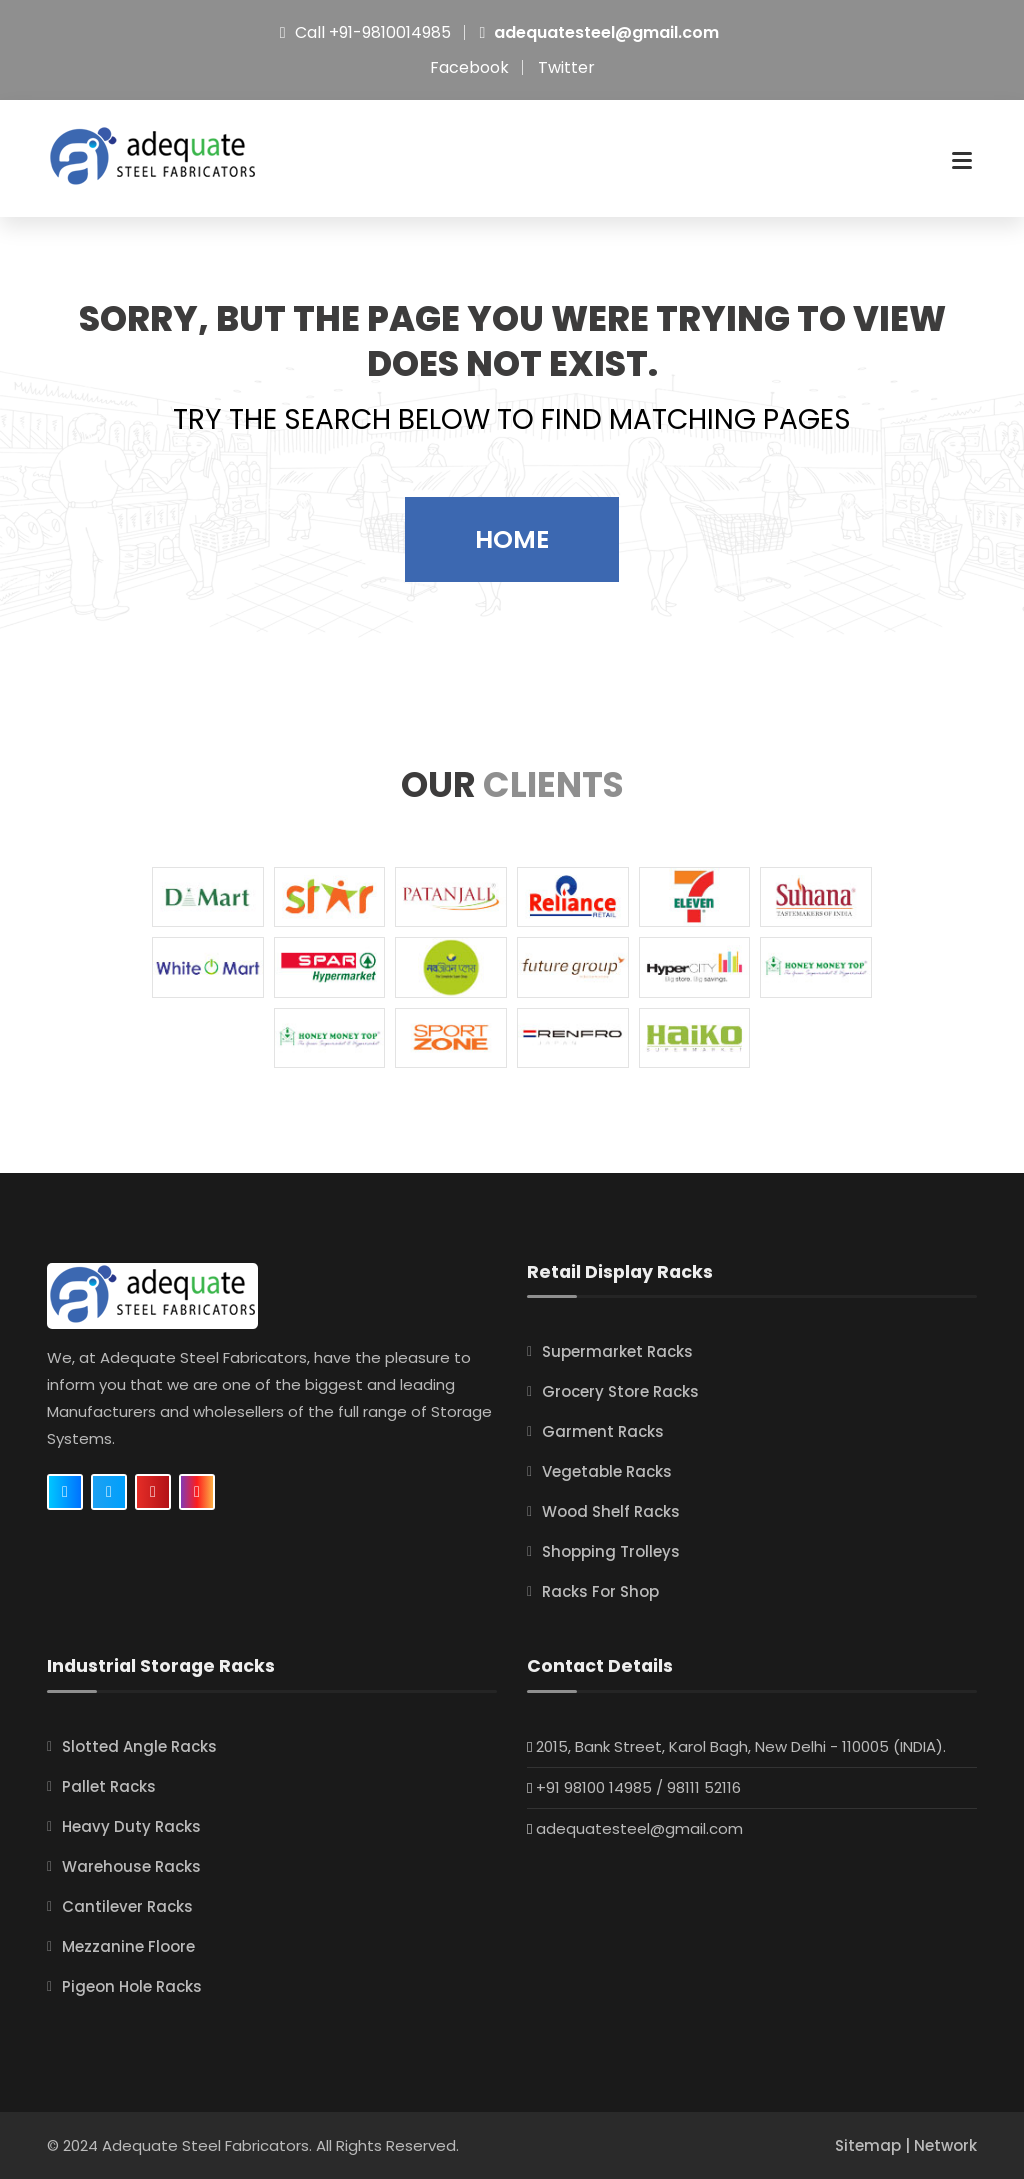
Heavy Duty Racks (131, 1826)
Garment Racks (603, 1432)
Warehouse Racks (131, 1866)
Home (512, 539)
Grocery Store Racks (620, 1392)
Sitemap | (874, 2145)
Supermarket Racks (617, 1352)
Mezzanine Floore (128, 1946)
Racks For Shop (600, 1592)
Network (945, 2145)
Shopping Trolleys (611, 1552)
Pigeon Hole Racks (132, 1986)
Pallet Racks (109, 1786)
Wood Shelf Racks (611, 1512)
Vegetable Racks (607, 1472)
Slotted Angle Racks (139, 1746)
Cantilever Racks (127, 1906)
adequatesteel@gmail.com (606, 32)
